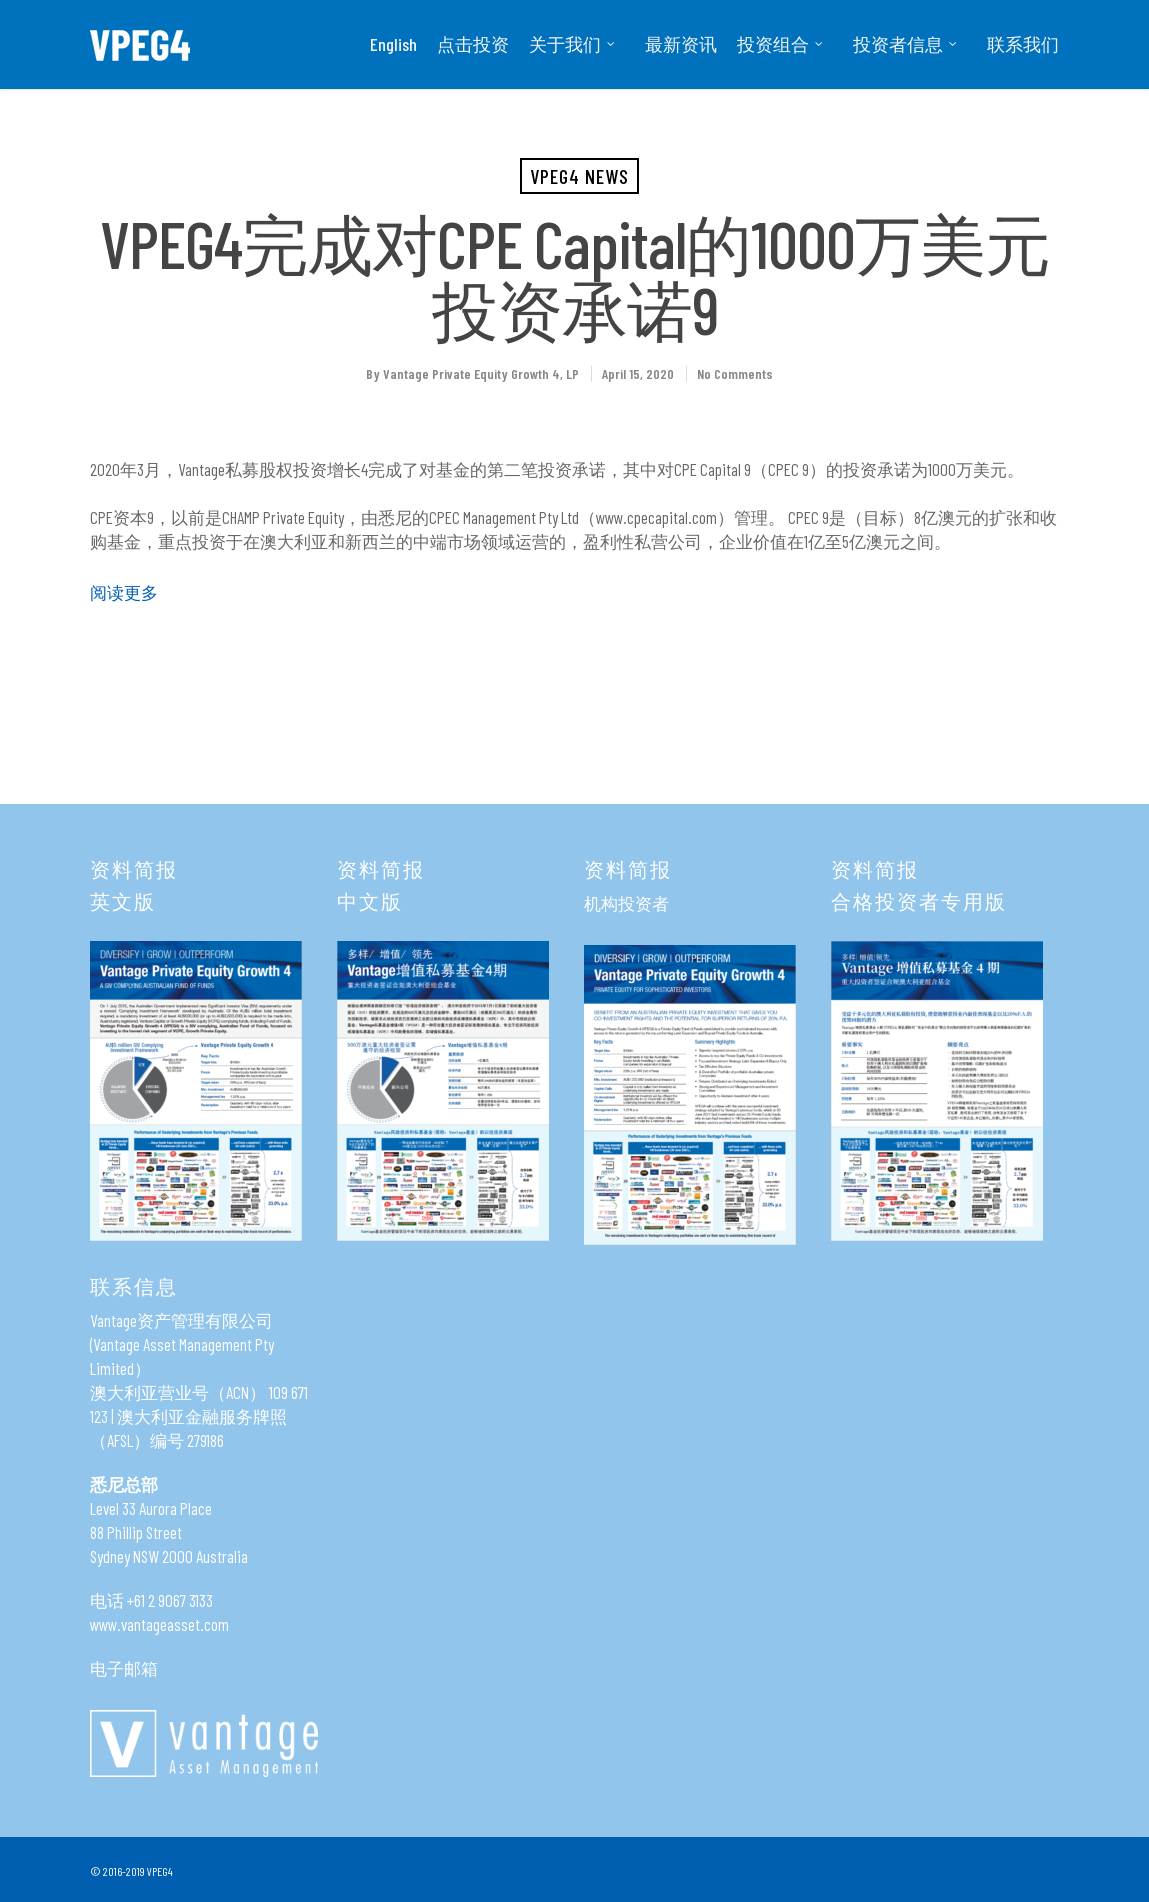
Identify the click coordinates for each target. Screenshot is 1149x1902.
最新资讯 (681, 44)
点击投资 (473, 44)
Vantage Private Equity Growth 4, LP (481, 373)
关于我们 (573, 44)
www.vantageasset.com (159, 1624)
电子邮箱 (124, 1668)
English (393, 44)
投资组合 (781, 44)
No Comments (735, 373)
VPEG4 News (579, 176)
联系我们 (1023, 44)
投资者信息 (906, 44)
